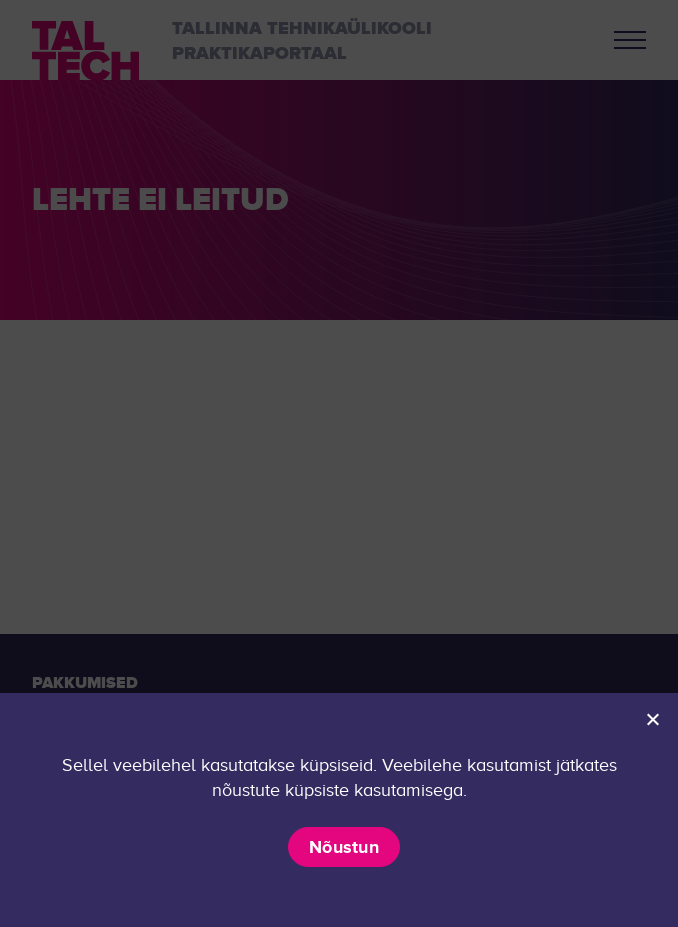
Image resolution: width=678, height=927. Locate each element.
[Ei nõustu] (652, 719)
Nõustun (344, 847)
